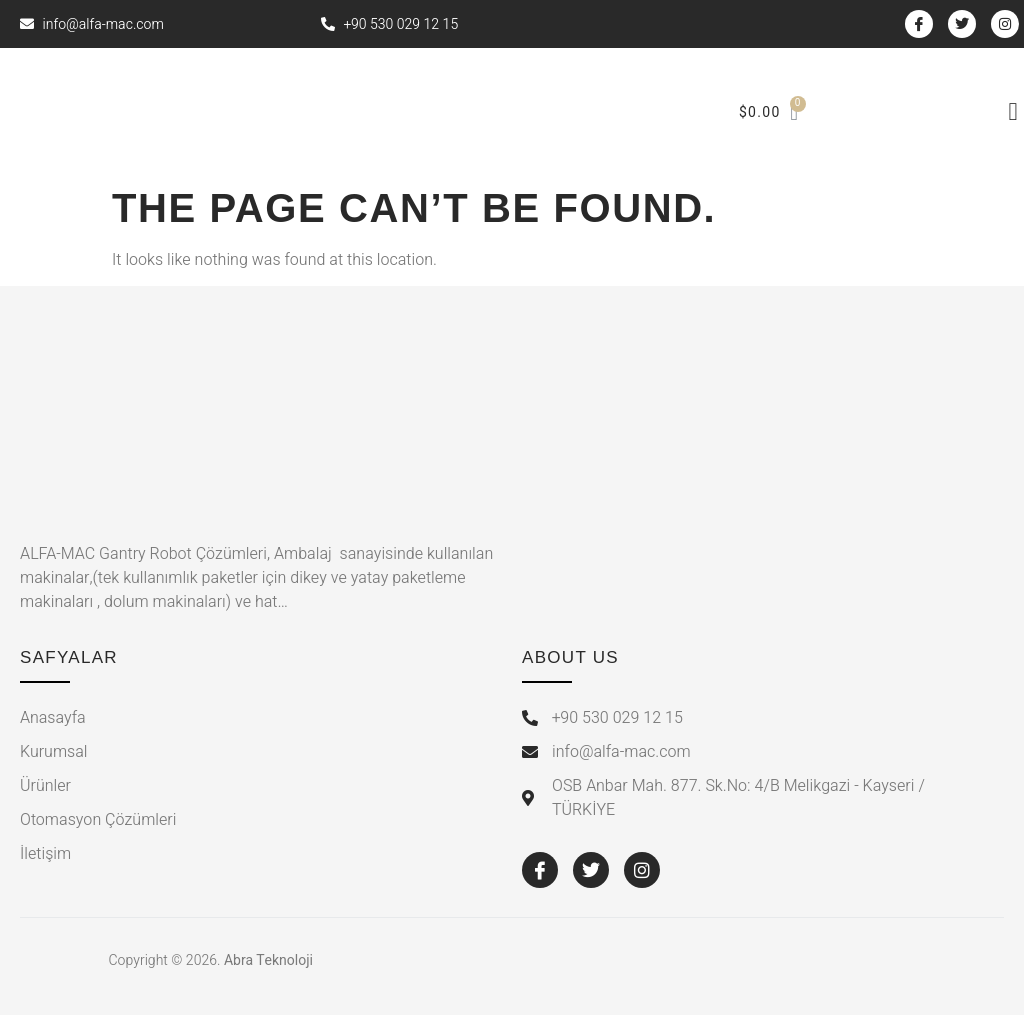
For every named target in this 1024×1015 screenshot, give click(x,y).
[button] (1013, 112)
